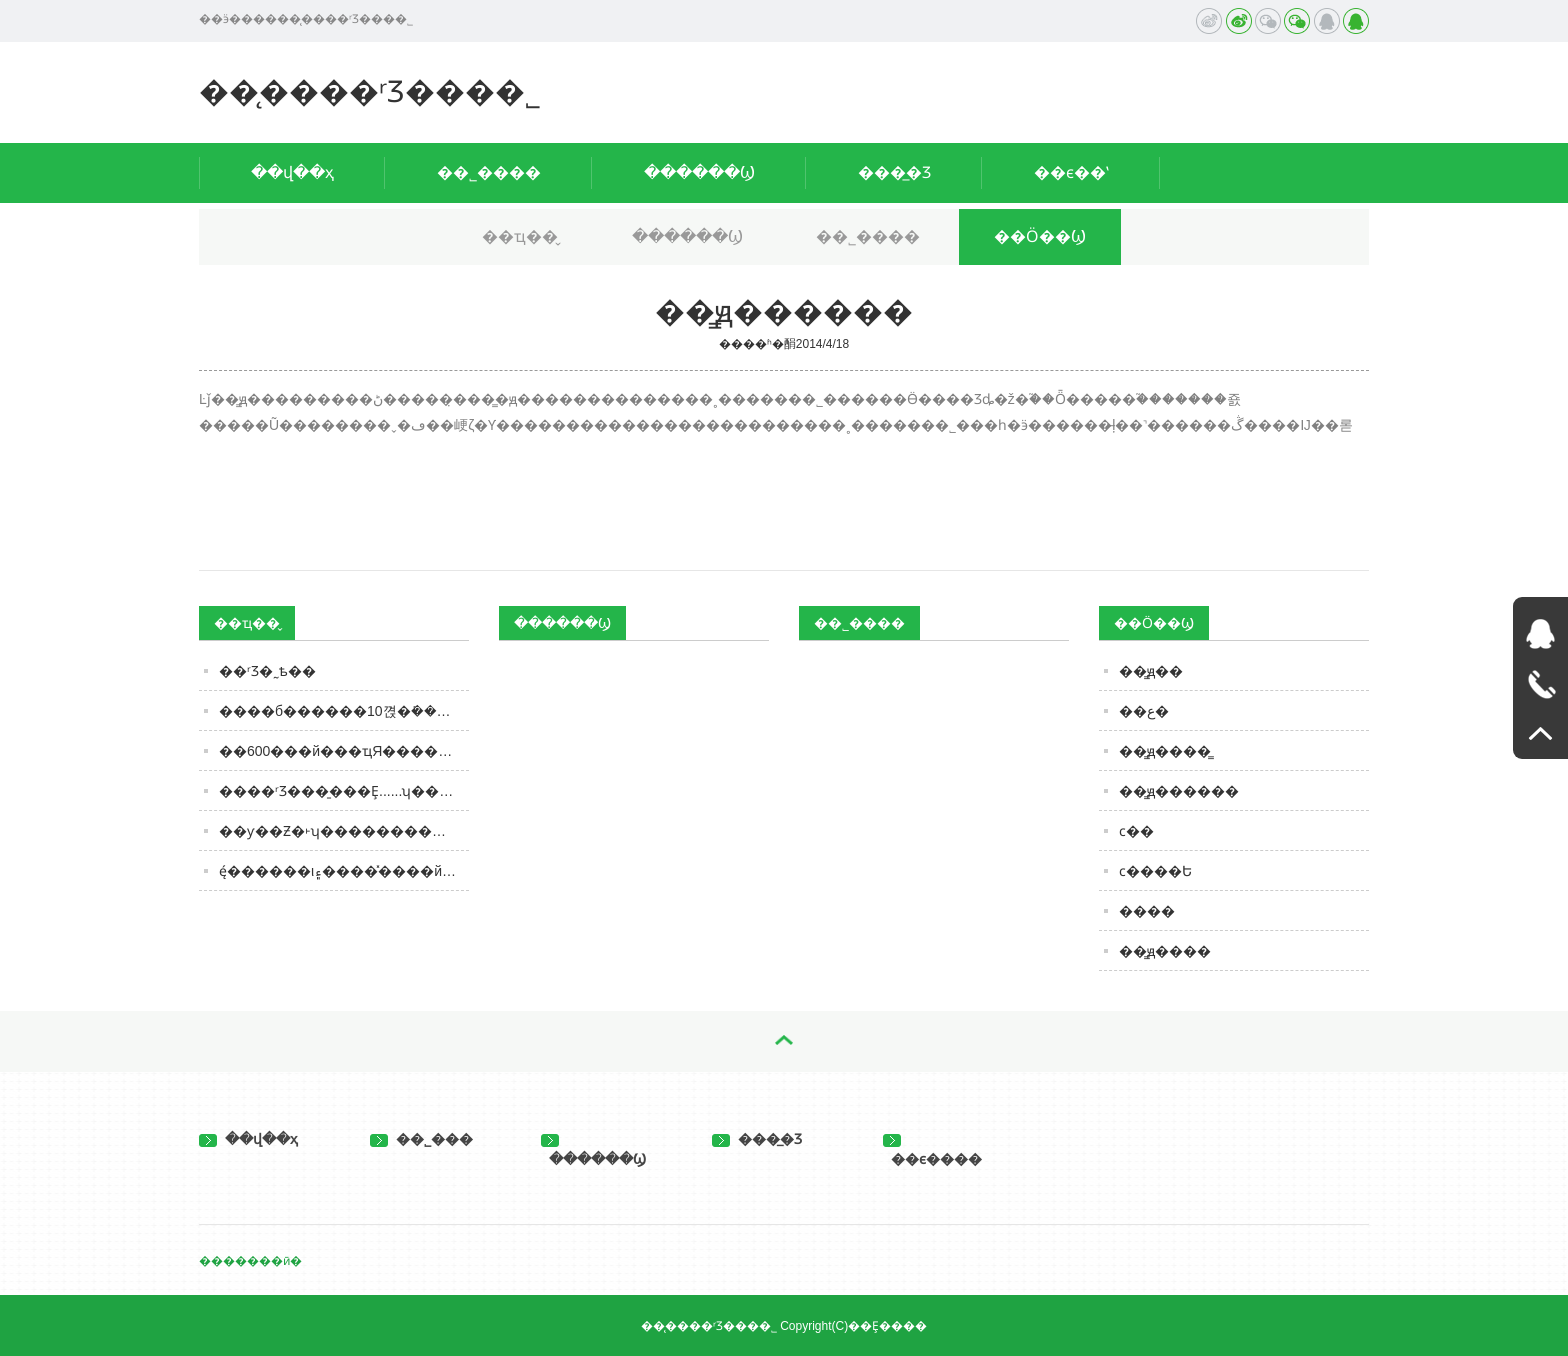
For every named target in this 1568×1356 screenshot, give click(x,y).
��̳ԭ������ (1179, 791)
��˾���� (489, 172)
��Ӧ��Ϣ (1040, 236)
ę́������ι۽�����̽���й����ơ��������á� (344, 871)
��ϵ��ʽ (1071, 172)
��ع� (1144, 711)
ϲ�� (1136, 831)
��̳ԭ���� (1165, 951)
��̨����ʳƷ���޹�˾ (370, 91)
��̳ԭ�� (1151, 671)
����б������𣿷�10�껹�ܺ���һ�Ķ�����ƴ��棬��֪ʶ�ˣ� (344, 711)
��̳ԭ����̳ (1165, 751)
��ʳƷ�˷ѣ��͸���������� (267, 671)
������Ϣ (699, 172)
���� (1147, 911)
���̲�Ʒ (894, 172)
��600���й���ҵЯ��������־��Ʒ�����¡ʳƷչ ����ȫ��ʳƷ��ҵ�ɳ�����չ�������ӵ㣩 (344, 751)
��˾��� (421, 1139)
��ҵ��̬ (520, 236)
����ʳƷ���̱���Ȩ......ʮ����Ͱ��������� (344, 791)
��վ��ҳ (292, 172)
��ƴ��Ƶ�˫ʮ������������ (344, 831)
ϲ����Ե (1155, 871)
